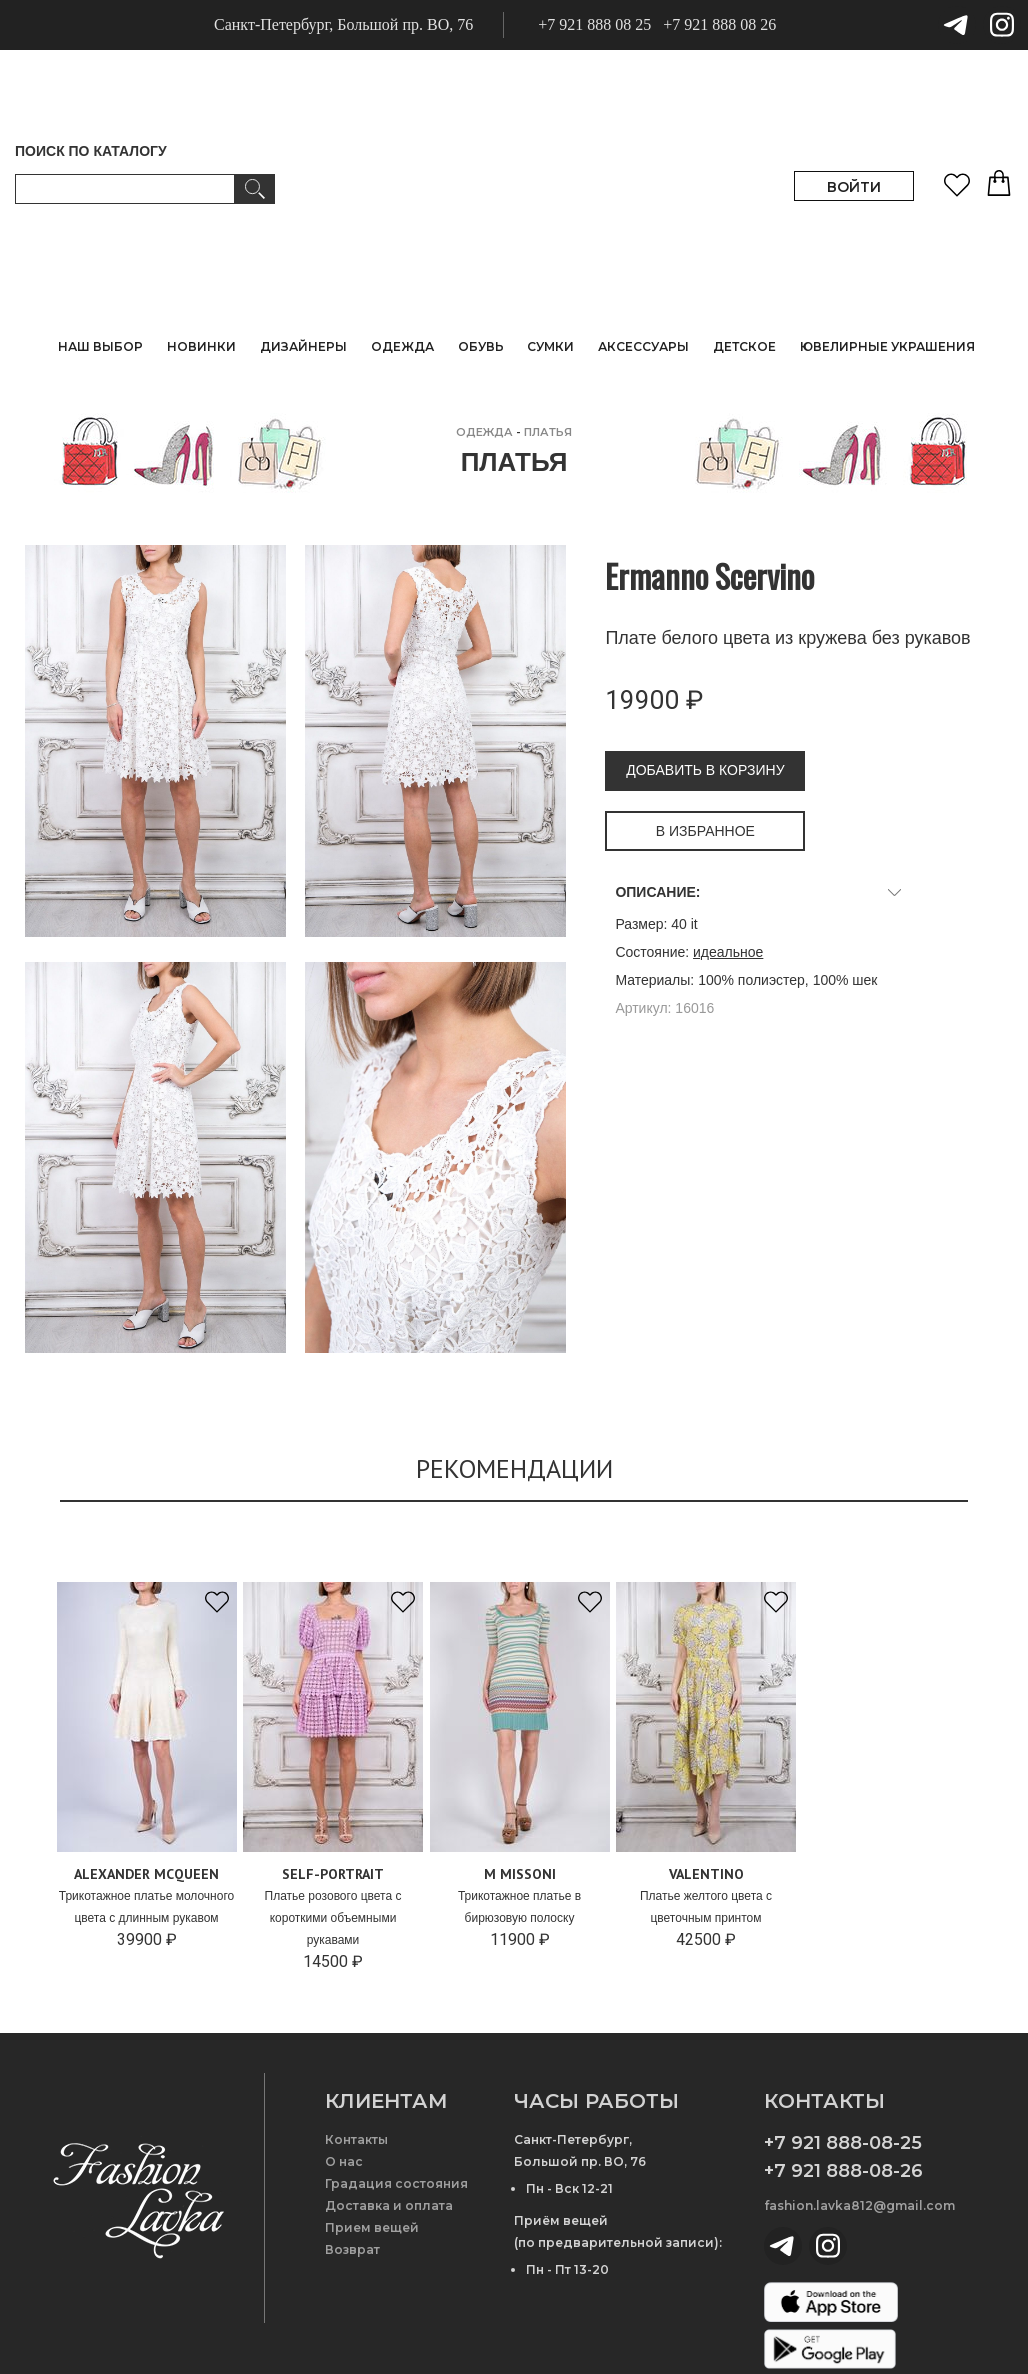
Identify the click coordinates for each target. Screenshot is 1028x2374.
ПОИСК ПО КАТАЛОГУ (91, 151)
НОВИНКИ (201, 346)
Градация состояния (396, 2183)
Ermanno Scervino (709, 575)
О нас (344, 2161)
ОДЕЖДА (484, 432)
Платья (548, 432)
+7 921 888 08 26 (719, 24)
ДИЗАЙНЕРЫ (303, 346)
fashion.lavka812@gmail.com (859, 2205)
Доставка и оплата (389, 2205)
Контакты (356, 2139)
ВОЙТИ (854, 187)
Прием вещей (372, 2227)
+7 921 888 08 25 (594, 24)
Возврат (352, 2249)
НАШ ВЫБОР (100, 346)
